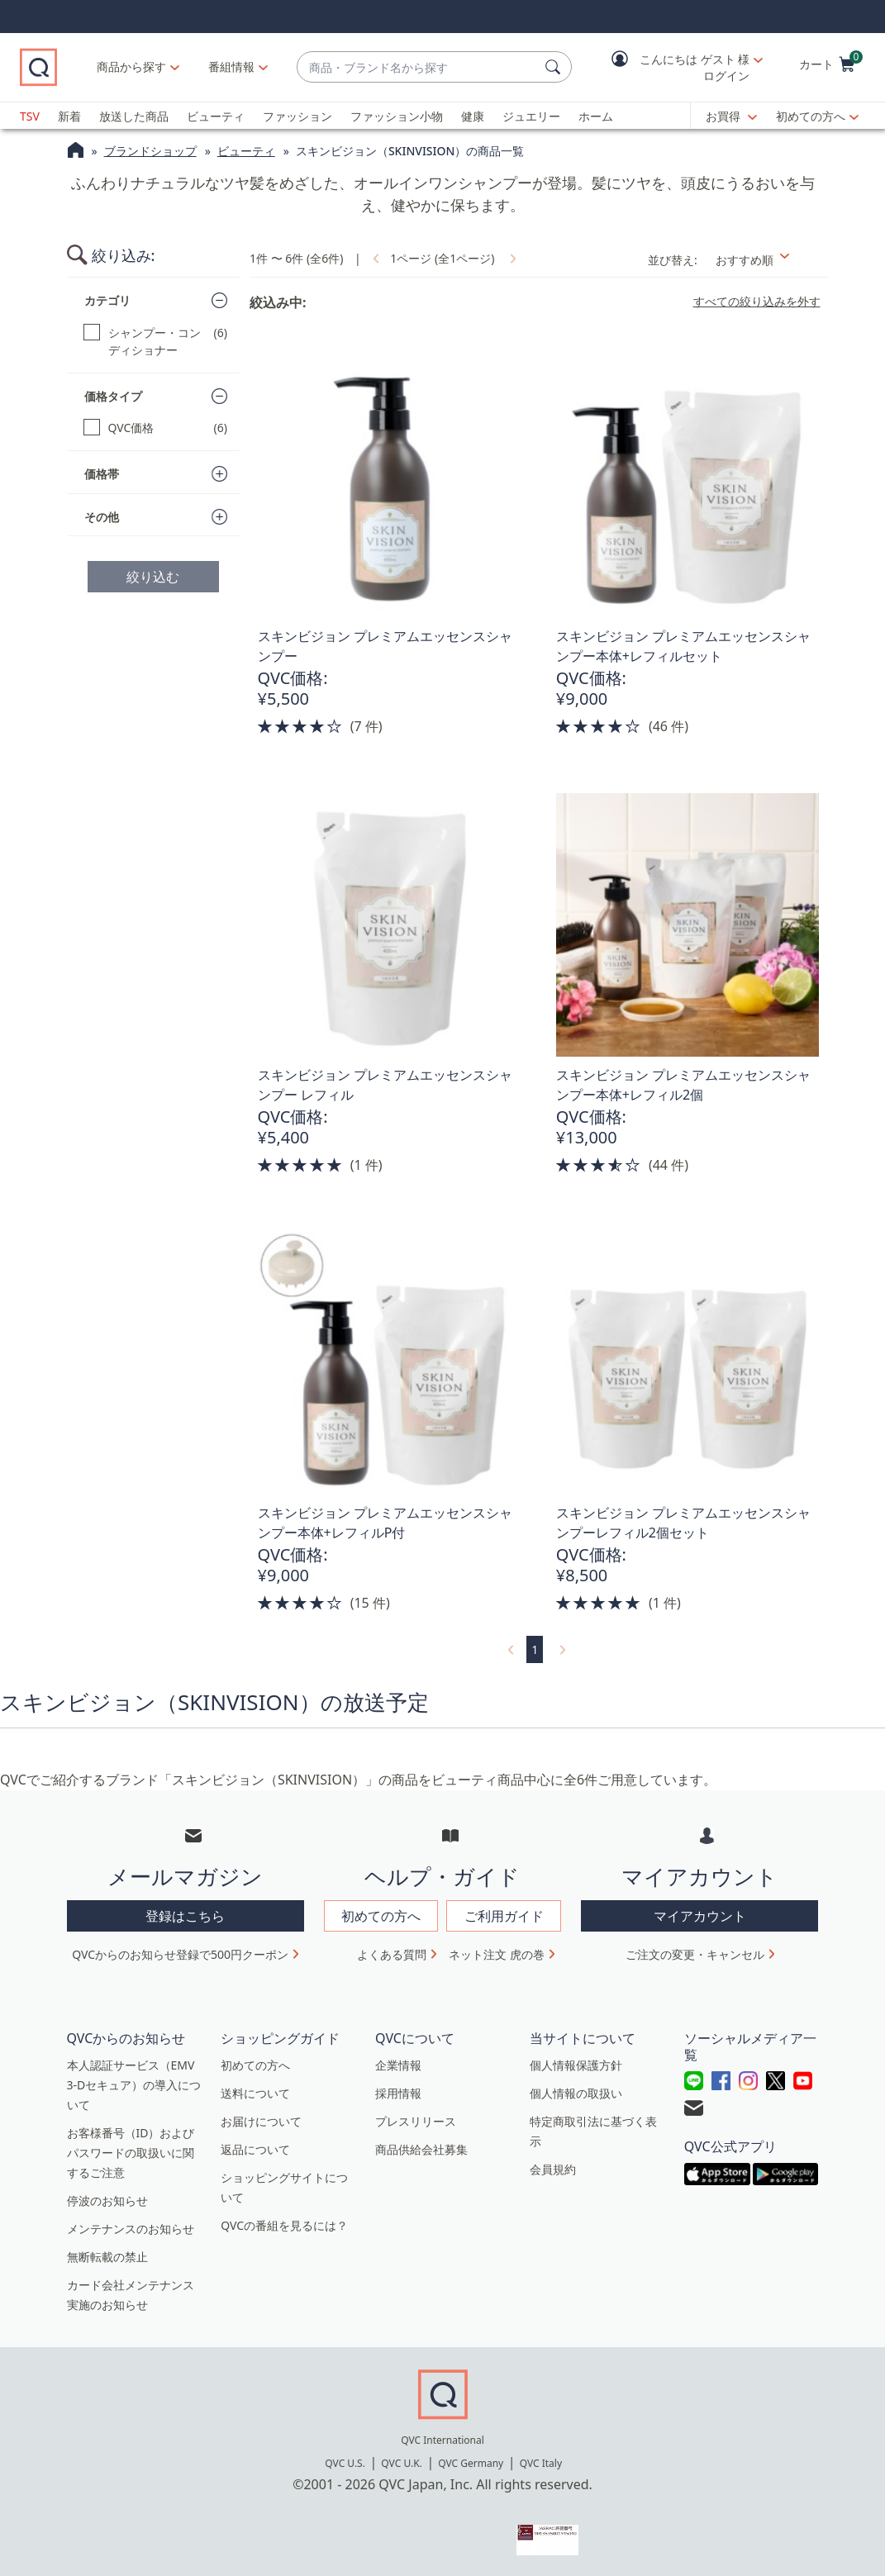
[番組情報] (232, 66)
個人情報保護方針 (576, 2065)
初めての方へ (810, 116)
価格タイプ (113, 396)
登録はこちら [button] (185, 1916)
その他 (101, 517)
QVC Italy (541, 2463)
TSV (30, 116)
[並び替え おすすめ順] (767, 259)
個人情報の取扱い (576, 2093)
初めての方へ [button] (381, 1916)
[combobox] (417, 67)
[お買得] (731, 116)
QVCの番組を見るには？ (284, 2225)
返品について (255, 2149)
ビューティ (216, 116)
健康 (472, 116)
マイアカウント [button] (700, 1916)
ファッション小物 (396, 116)
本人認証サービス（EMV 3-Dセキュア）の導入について (134, 2085)
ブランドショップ (150, 151)
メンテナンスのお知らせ (130, 2228)
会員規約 (553, 2169)
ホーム (595, 116)
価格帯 (101, 474)
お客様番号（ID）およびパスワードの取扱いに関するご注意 (131, 2152)
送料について (255, 2093)
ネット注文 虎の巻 (497, 1954)
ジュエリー (531, 116)
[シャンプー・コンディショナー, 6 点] (155, 341)
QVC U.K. (401, 2463)
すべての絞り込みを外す (757, 301)
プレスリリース (415, 2121)
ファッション (297, 116)
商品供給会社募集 (421, 2149)
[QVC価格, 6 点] (155, 427)
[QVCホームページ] (75, 152)
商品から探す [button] (131, 66)
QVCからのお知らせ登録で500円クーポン (180, 1954)
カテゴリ (107, 300)
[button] (675, 67)
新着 (69, 116)
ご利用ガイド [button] (504, 1916)
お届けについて (261, 2121)
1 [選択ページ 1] (534, 1649)
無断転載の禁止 (107, 2257)
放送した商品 (134, 116)
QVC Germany (470, 2463)
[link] (374, 258)
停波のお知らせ (107, 2200)
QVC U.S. (345, 2463)
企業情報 (398, 2065)
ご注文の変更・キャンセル (695, 1954)
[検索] (555, 67)
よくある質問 (391, 1954)
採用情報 (398, 2093)
